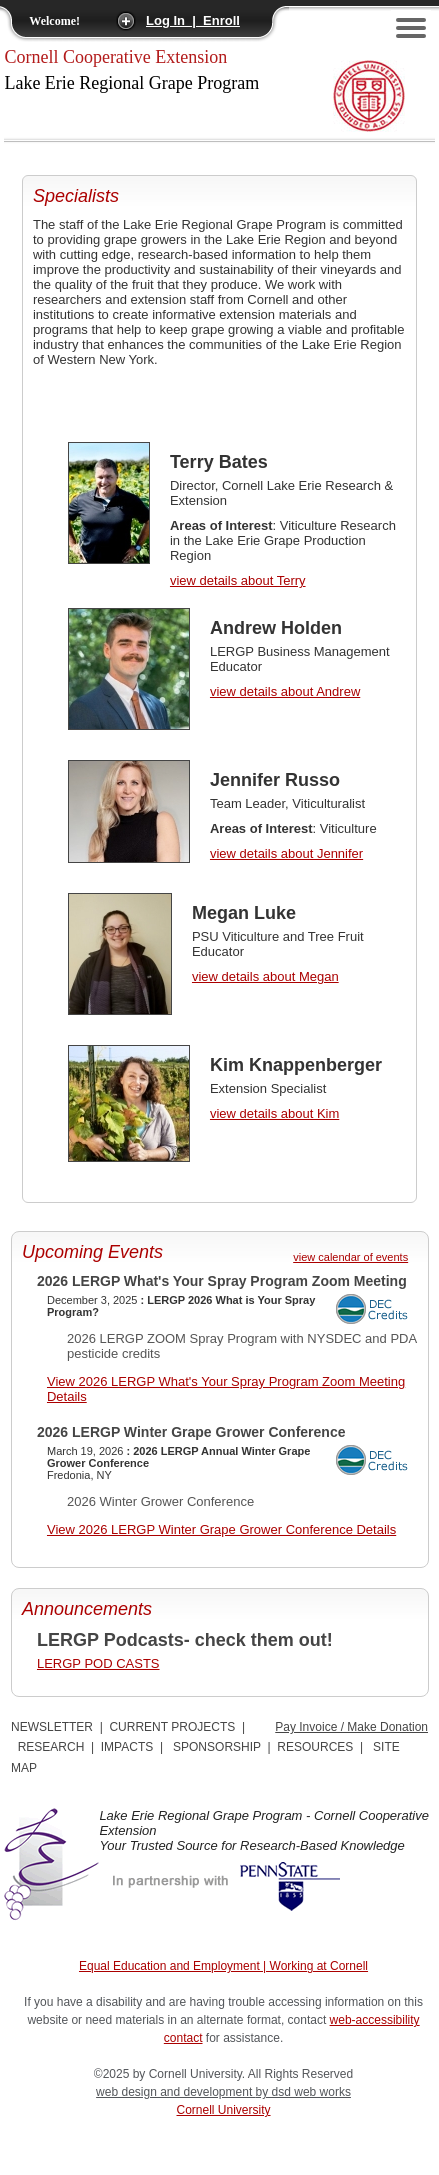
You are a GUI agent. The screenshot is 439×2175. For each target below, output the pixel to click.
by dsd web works (303, 2092)
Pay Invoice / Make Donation (351, 1727)
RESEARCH (51, 1747)
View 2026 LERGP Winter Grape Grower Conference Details (221, 1529)
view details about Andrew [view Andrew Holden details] (285, 691)
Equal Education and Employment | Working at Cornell (223, 1966)
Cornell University (224, 2110)
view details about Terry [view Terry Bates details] (238, 580)
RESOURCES (315, 1747)
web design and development (175, 2092)
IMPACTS (127, 1747)
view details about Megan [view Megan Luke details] (265, 976)
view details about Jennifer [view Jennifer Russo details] (286, 853)
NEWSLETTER (52, 1727)
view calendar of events (350, 1257)
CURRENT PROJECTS (172, 1727)
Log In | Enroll (193, 20)
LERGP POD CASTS (98, 1663)
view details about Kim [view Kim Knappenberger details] (274, 1113)
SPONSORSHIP (217, 1747)
